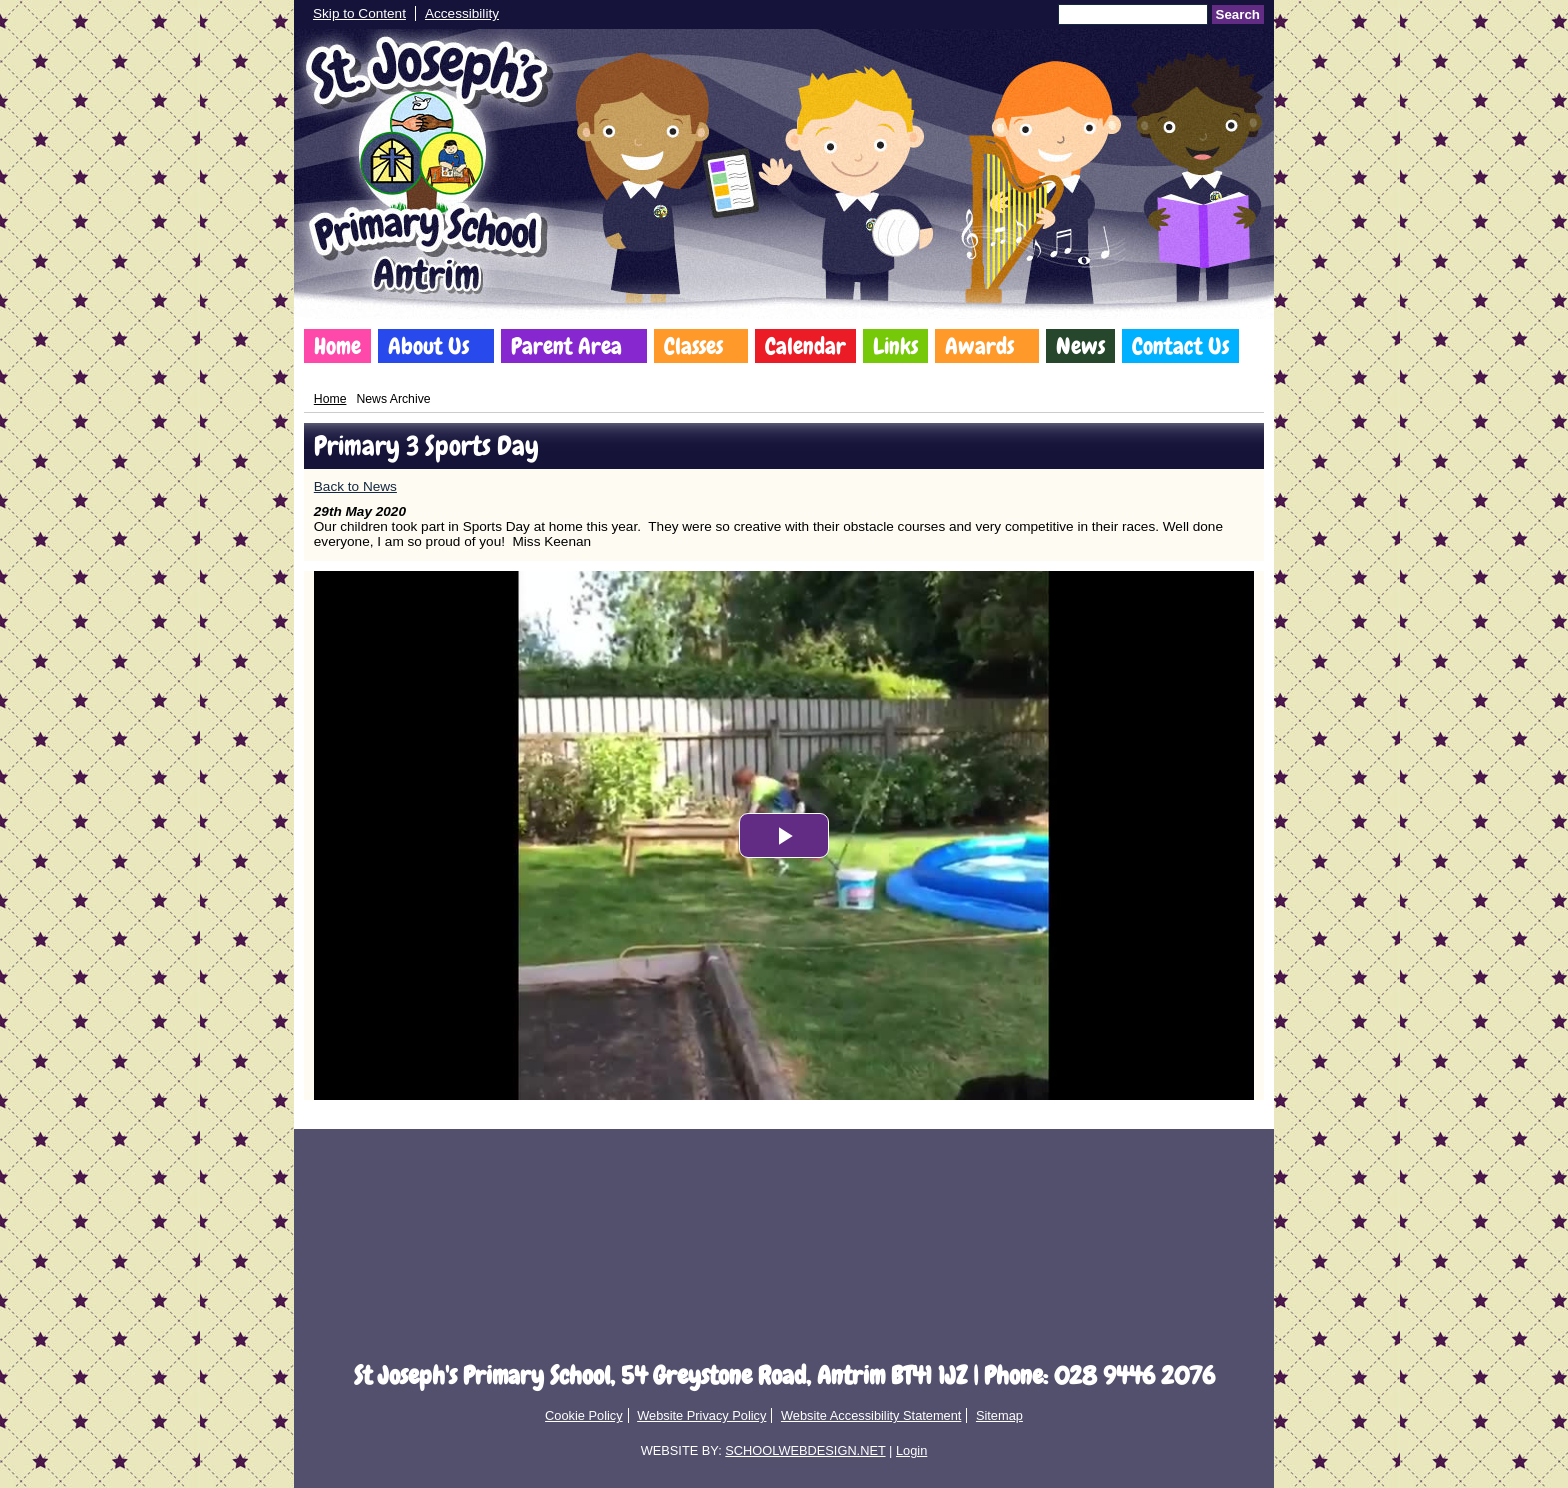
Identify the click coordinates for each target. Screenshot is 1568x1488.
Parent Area (566, 346)
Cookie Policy (584, 1415)
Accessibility (462, 13)
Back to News (355, 486)
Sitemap (999, 1415)
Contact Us (1180, 346)
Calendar (805, 346)
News (1080, 346)
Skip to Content (359, 13)
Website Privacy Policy (701, 1415)
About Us (428, 346)
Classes (693, 346)
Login (911, 1450)
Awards (979, 346)
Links (895, 346)
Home (337, 346)
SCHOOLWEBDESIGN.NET (805, 1450)
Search (1238, 14)
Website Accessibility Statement (871, 1415)
